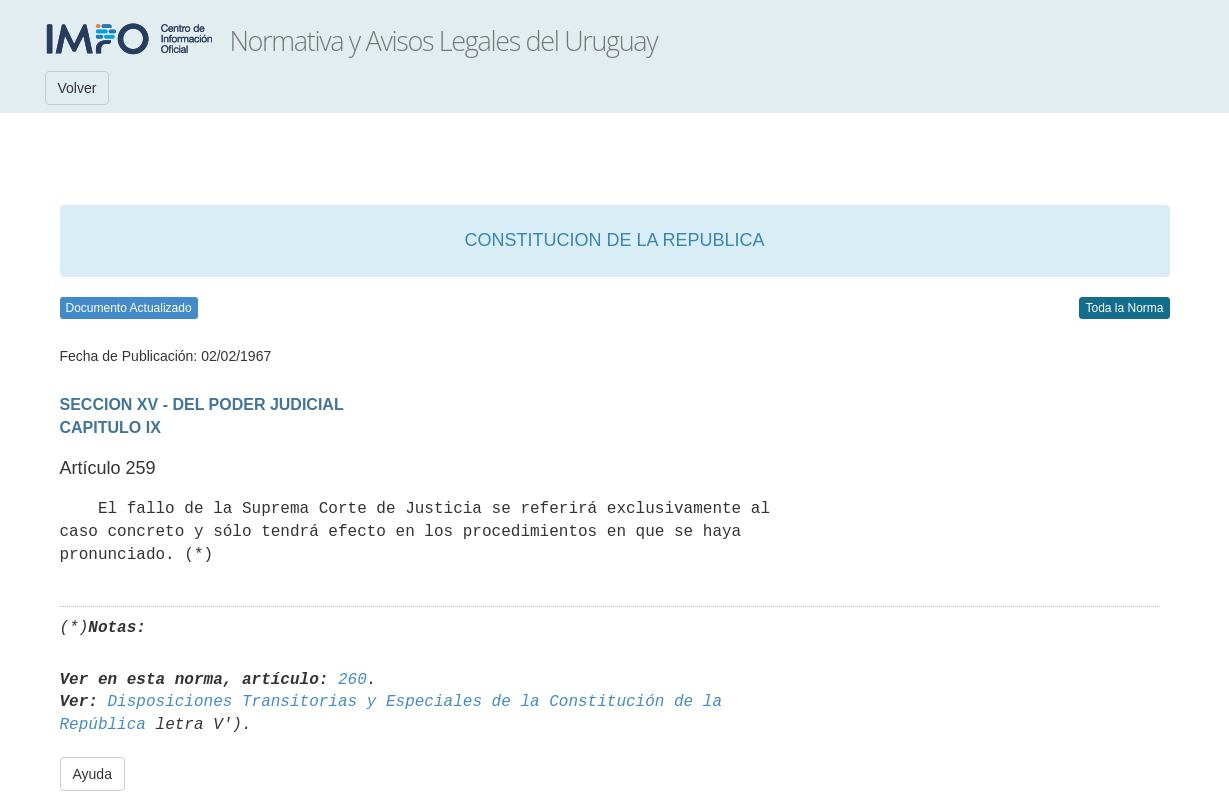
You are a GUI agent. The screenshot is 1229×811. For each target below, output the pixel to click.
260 (352, 680)
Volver (77, 88)
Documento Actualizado (129, 308)
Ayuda (92, 774)
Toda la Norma (1124, 308)
